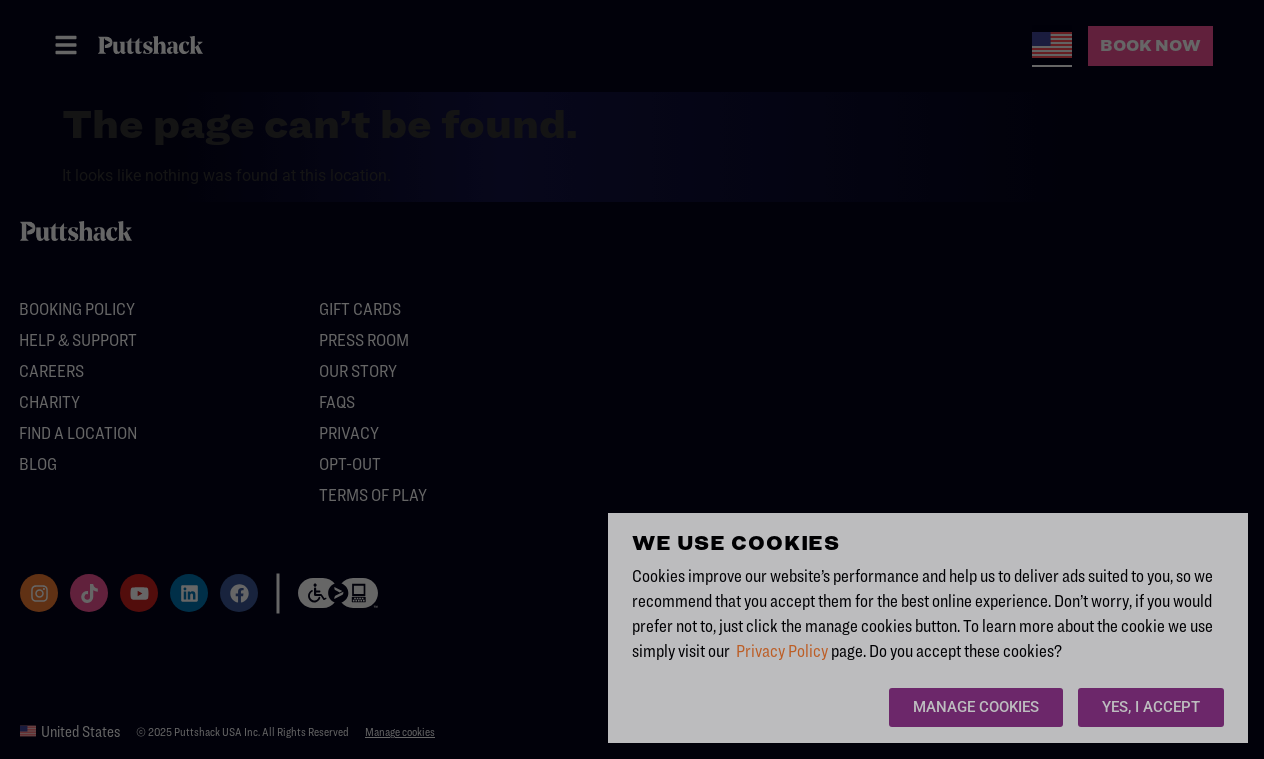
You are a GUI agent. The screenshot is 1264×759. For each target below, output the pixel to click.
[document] (632, 379)
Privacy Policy (782, 650)
